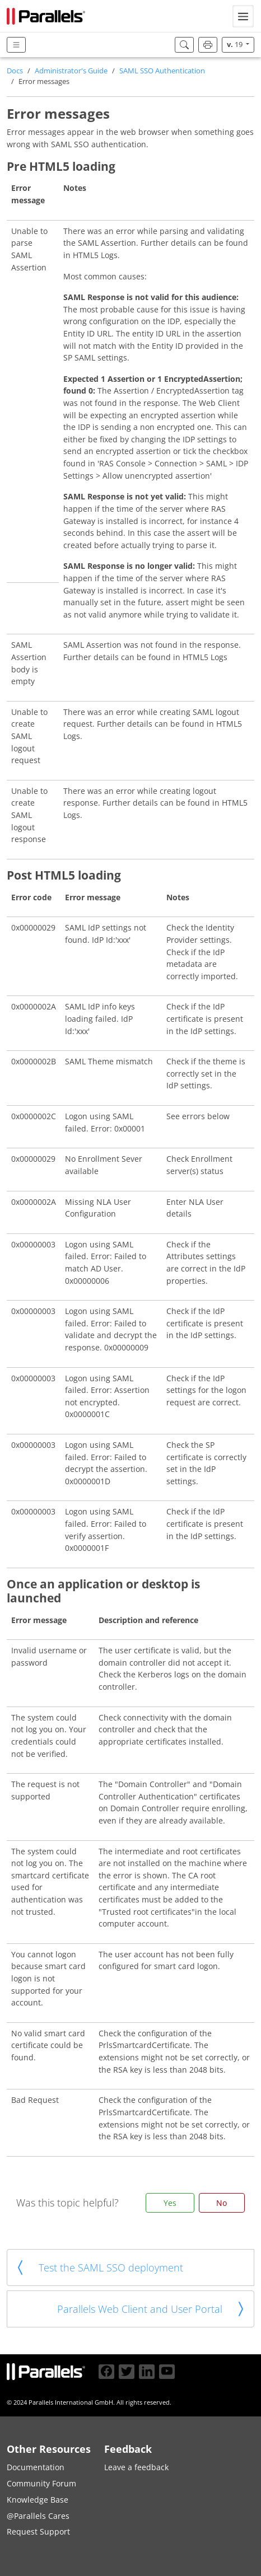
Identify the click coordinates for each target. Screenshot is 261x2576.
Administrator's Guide (71, 71)
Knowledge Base (37, 2499)
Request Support (38, 2531)
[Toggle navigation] (243, 16)
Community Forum (41, 2483)
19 (235, 44)
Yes (170, 2203)
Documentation (35, 2467)
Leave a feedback (136, 2467)
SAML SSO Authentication (162, 71)
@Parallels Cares (38, 2515)
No (221, 2203)
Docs (15, 71)
